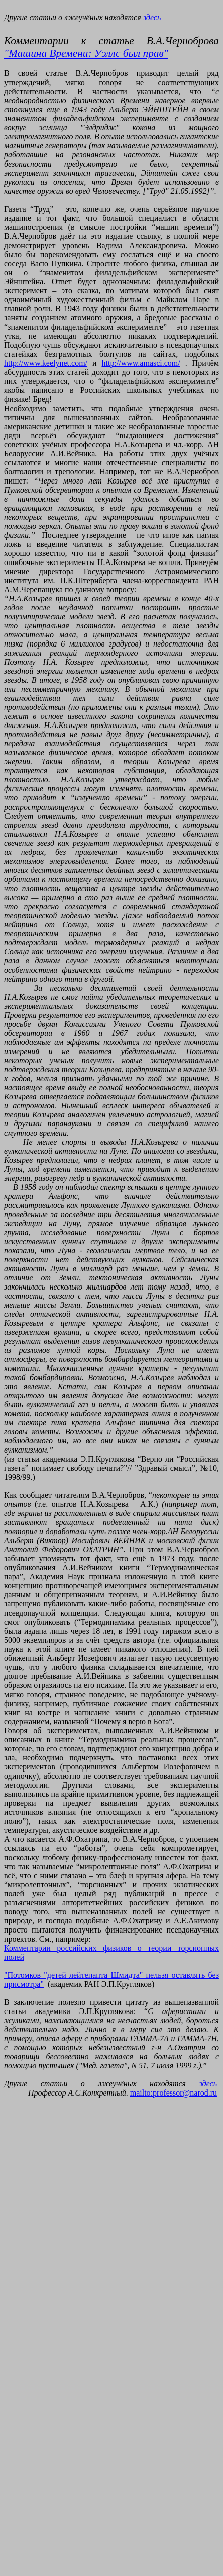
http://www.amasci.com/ (140, 363)
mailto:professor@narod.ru (173, 2092)
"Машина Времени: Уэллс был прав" (86, 53)
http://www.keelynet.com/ (45, 363)
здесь (152, 17)
